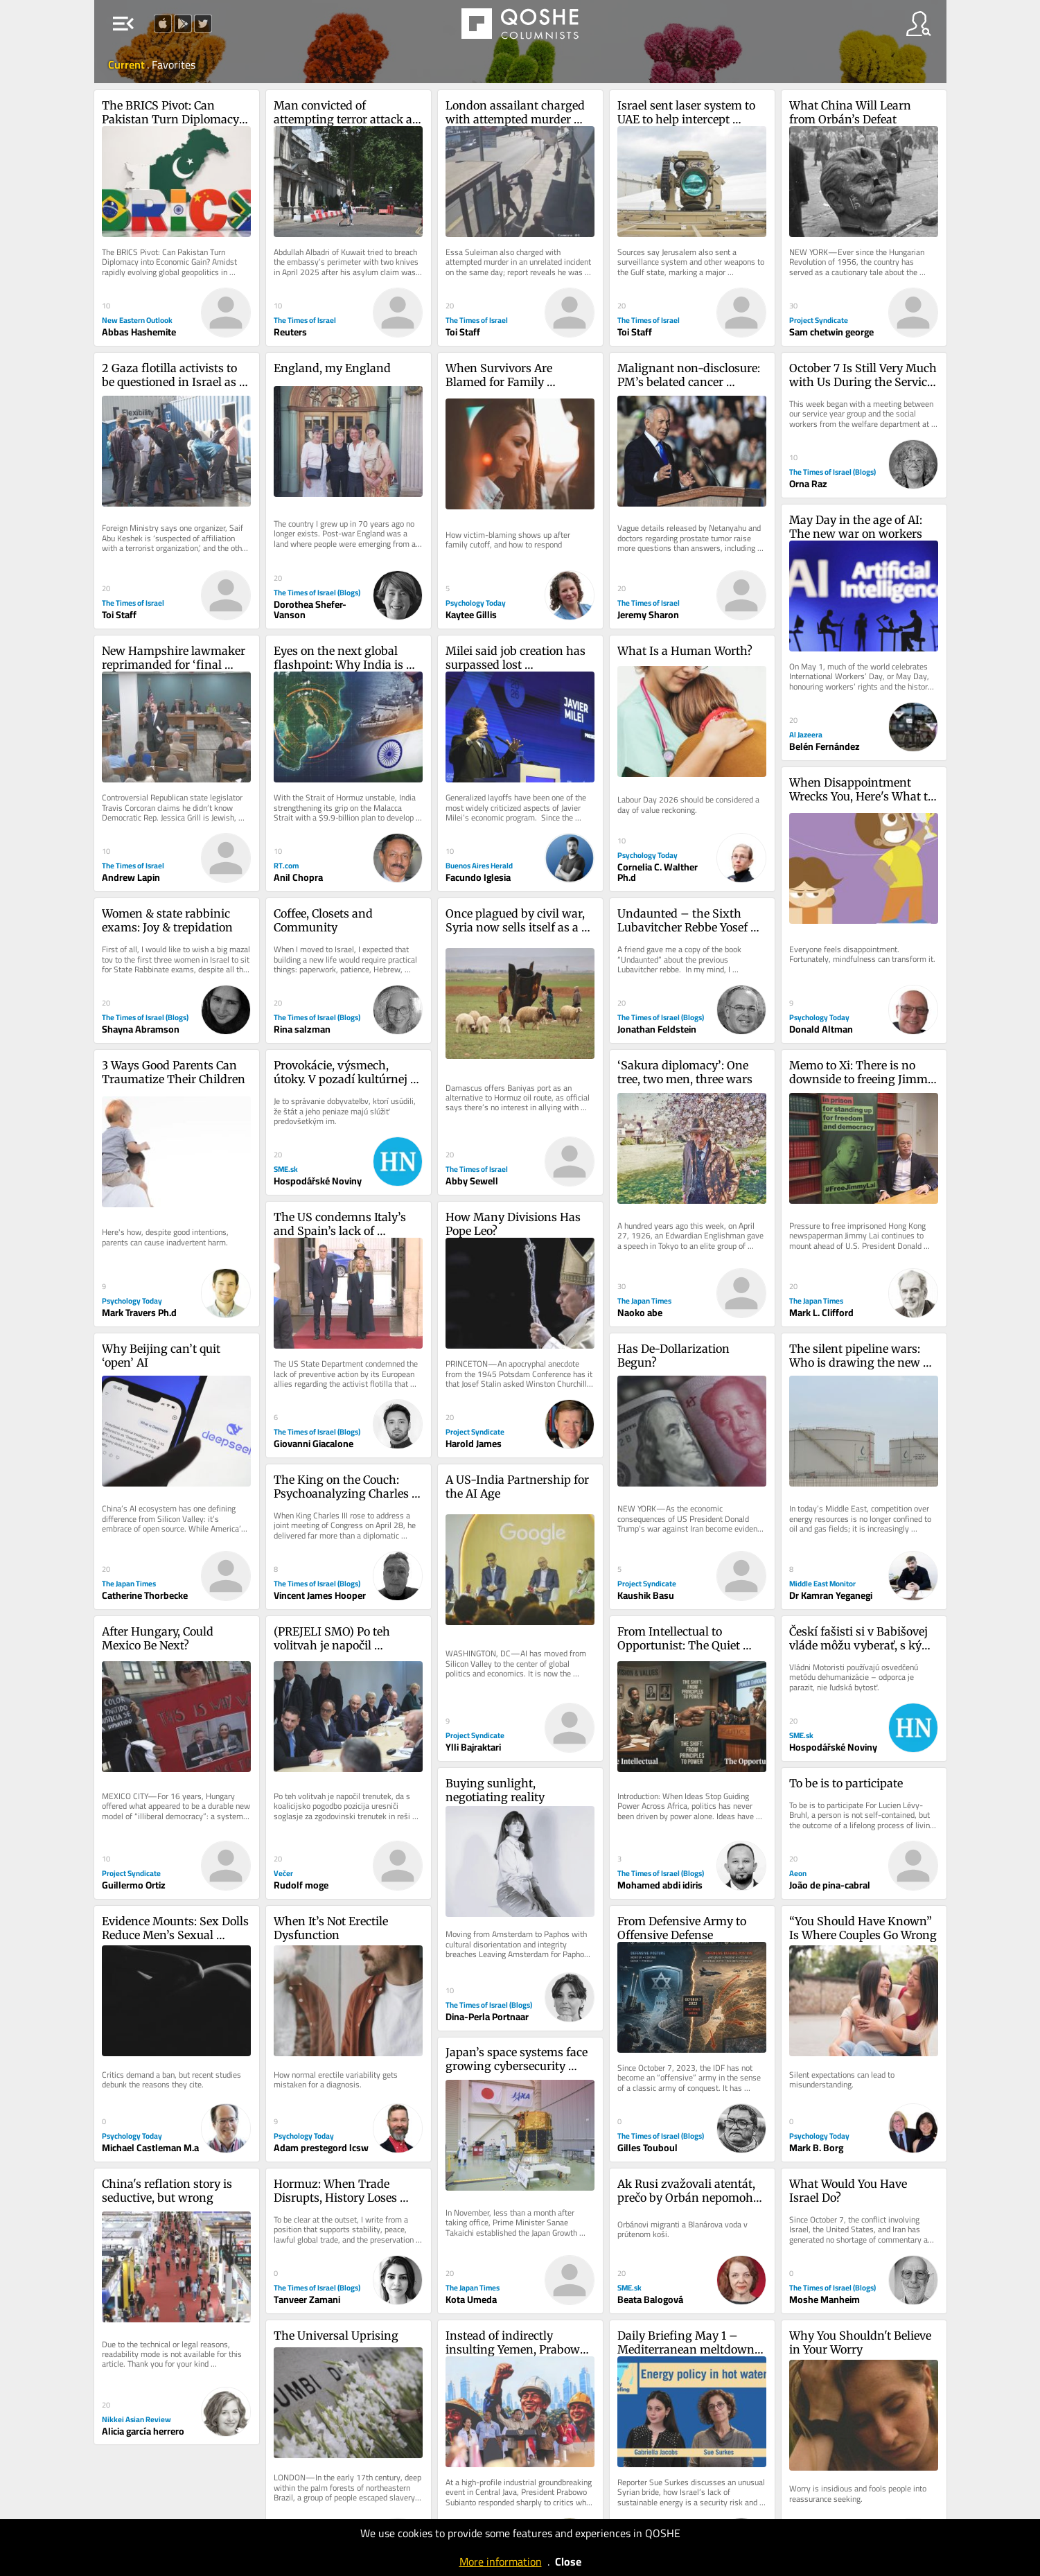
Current (127, 64)
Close (568, 2561)
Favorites (173, 64)
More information (500, 2561)
